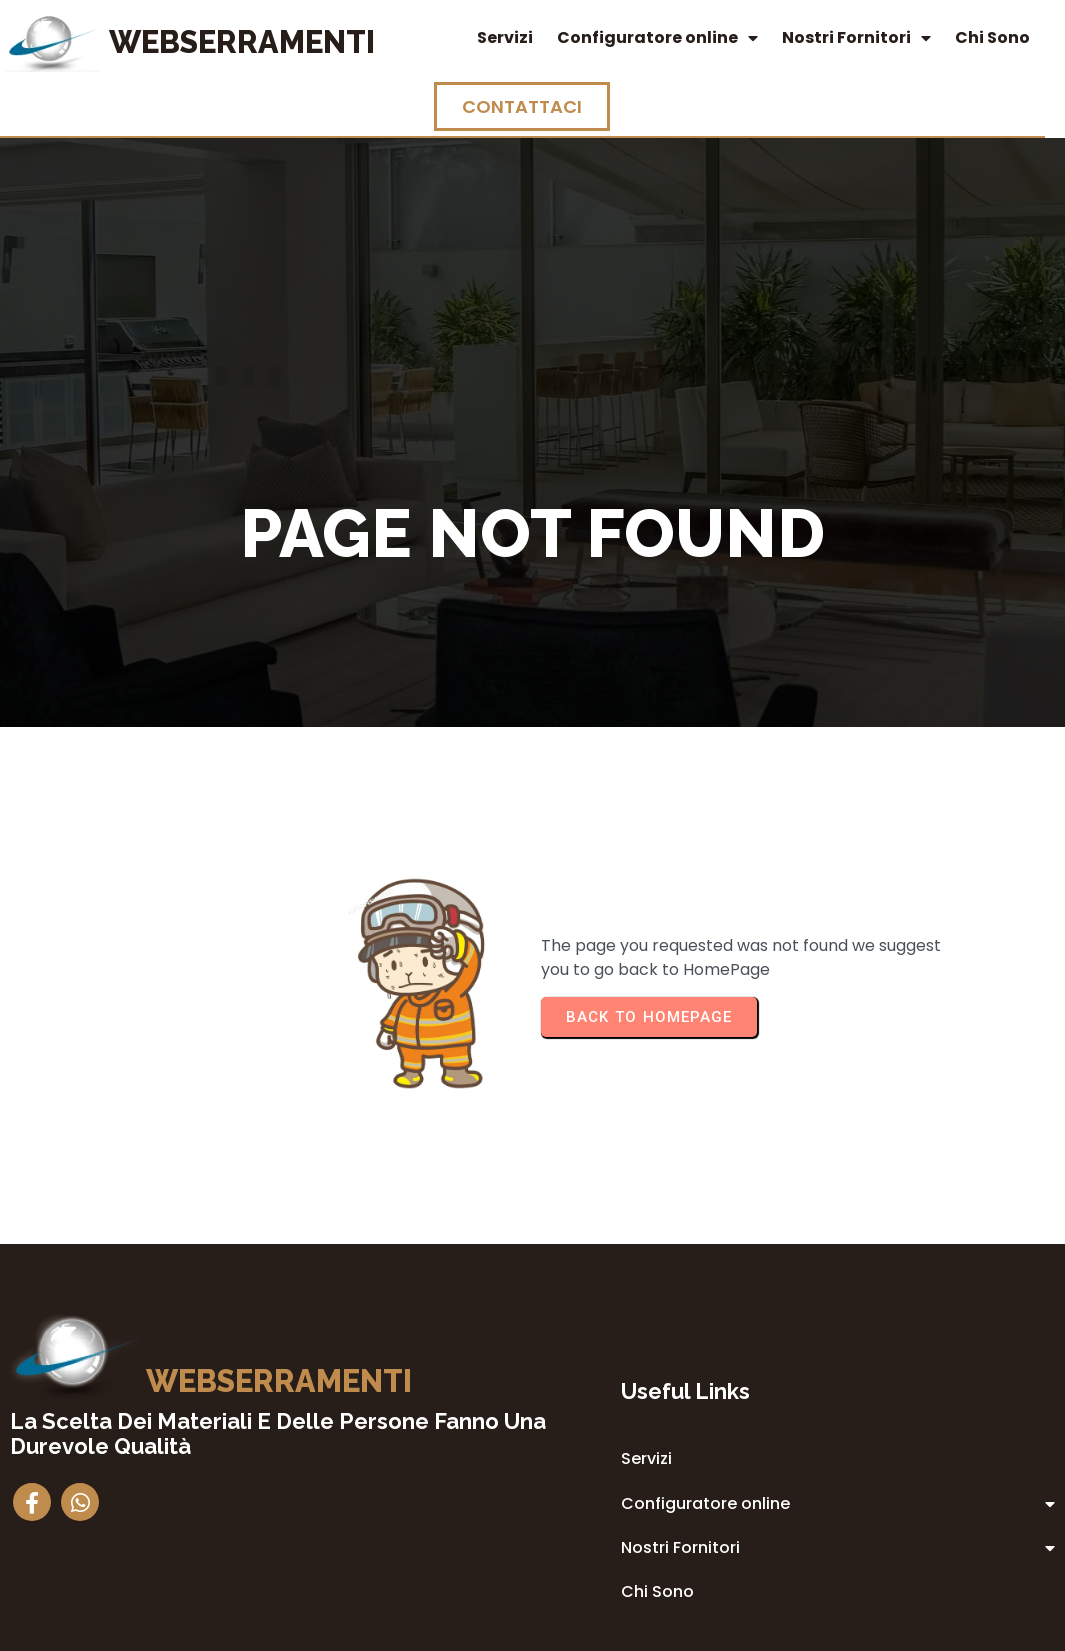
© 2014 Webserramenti (532, 1632)
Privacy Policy (655, 1469)
